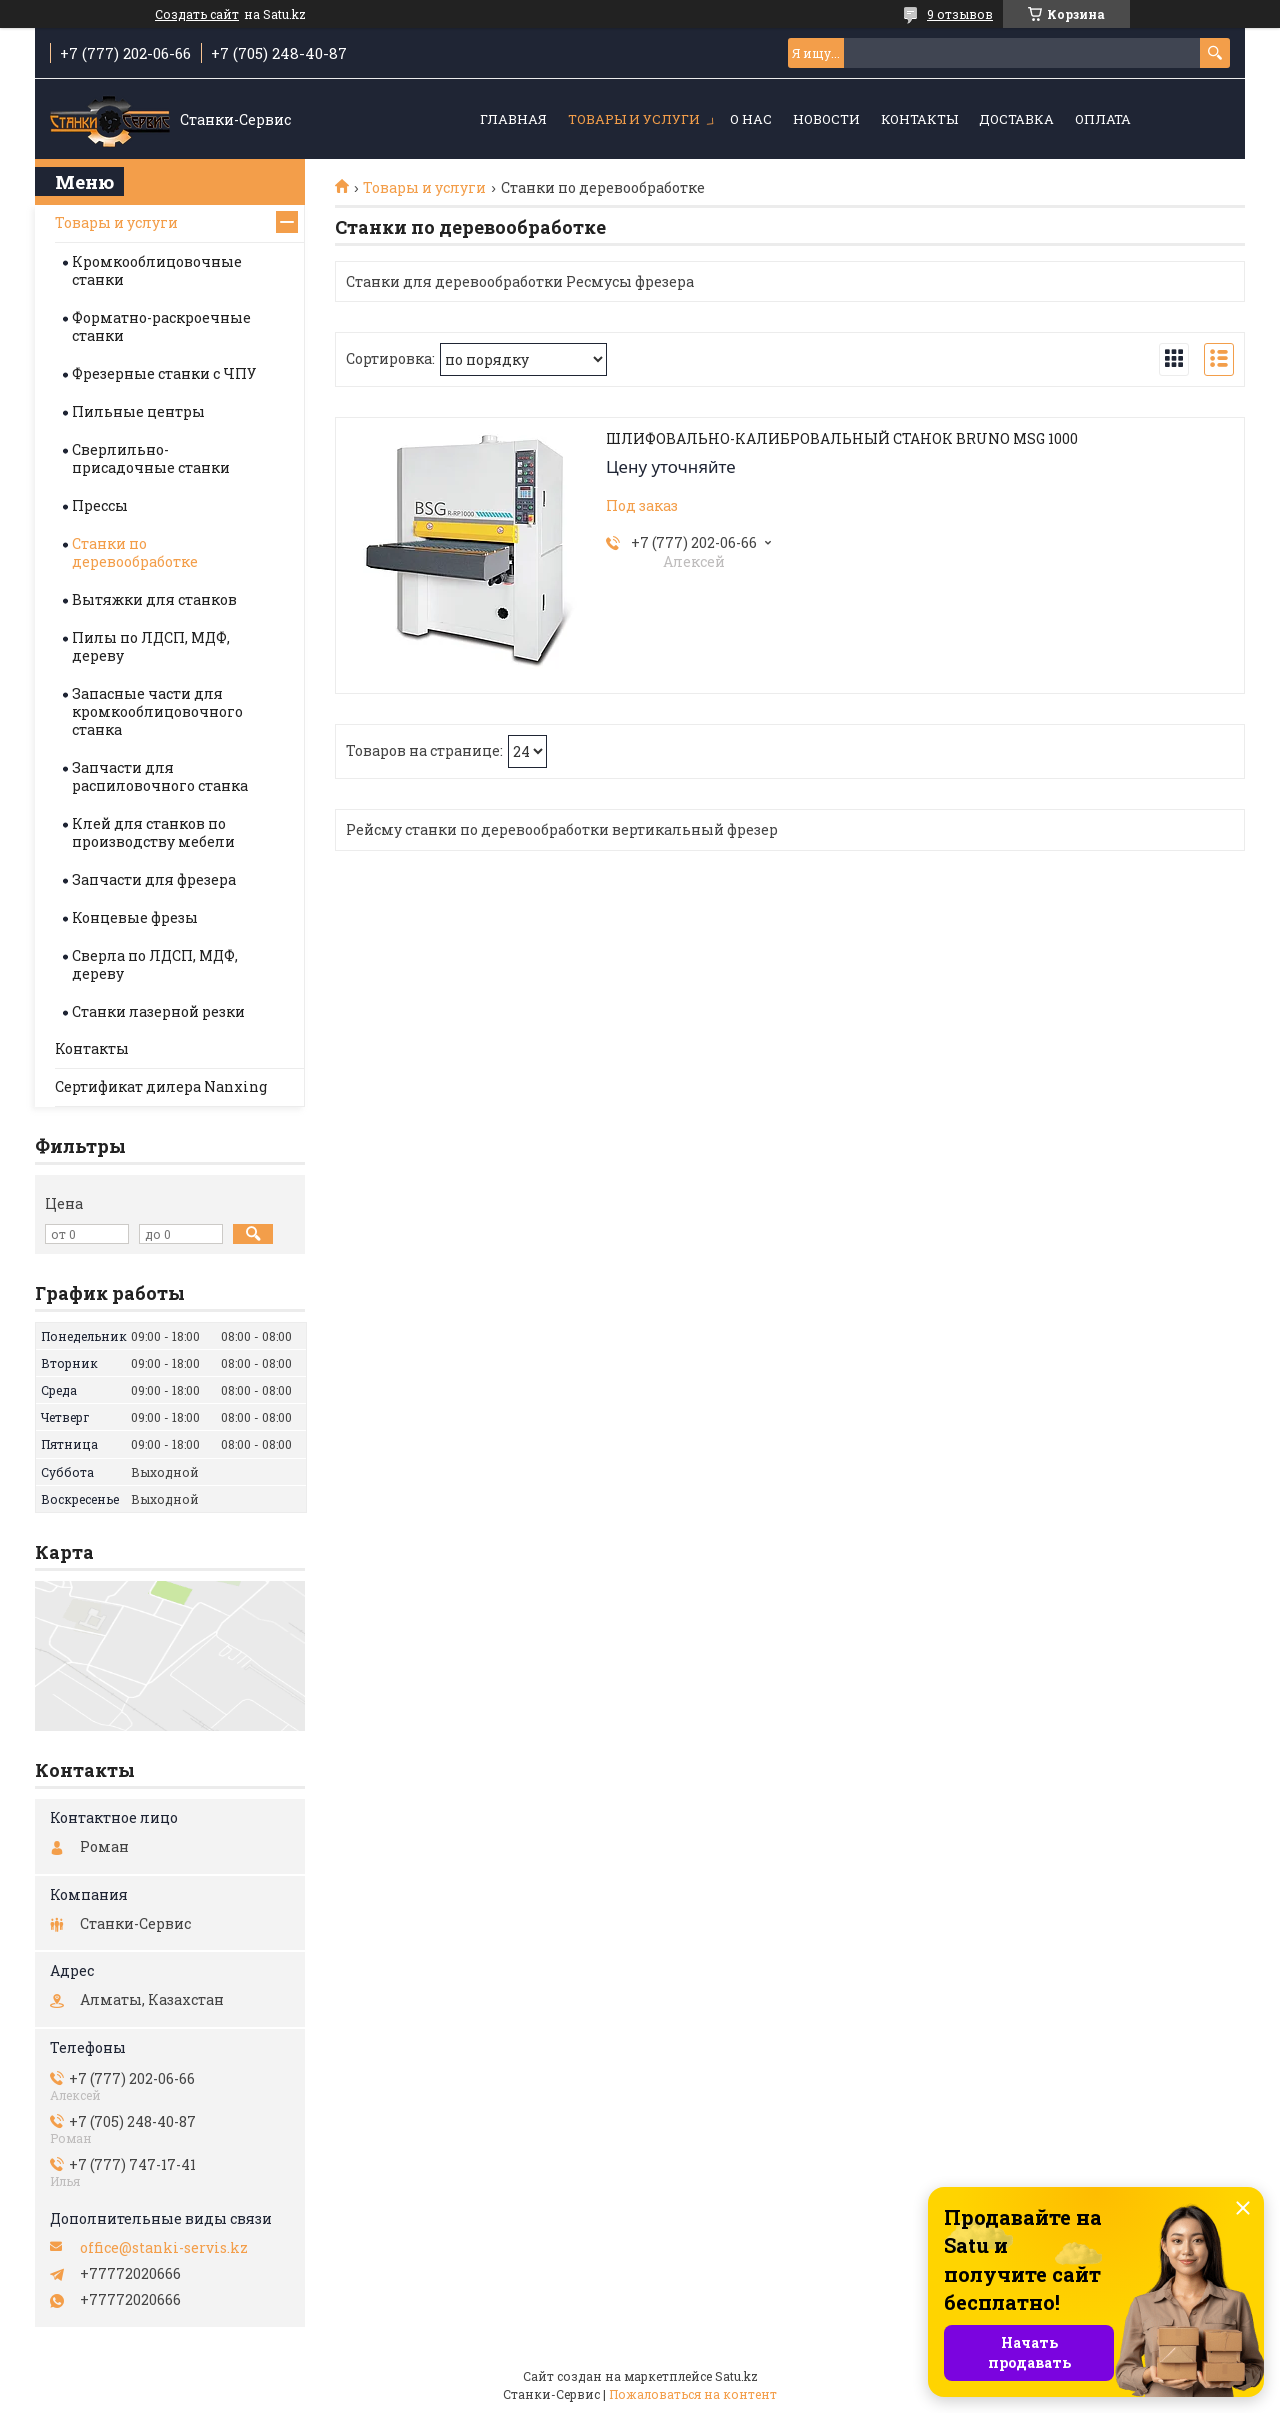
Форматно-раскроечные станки (161, 326)
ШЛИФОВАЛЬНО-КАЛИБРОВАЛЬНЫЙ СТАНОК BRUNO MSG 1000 (842, 439)
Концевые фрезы (135, 917)
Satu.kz (736, 2376)
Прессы (100, 505)
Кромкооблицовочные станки (157, 270)
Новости (826, 119)
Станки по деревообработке (135, 552)
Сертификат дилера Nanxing (161, 1086)
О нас (751, 119)
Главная (513, 119)
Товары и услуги (634, 119)
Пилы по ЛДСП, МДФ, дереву (151, 646)
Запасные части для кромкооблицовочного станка (157, 711)
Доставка (1016, 119)
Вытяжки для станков (154, 599)
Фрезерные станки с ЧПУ (164, 373)
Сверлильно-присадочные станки (151, 458)
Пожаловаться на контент (693, 2394)
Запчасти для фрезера (154, 879)
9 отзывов (960, 14)
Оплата (1103, 119)
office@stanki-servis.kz (164, 2248)
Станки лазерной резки (158, 1011)
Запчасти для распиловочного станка (160, 776)
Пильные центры (138, 411)
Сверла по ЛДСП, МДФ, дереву (155, 964)
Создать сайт (197, 14)
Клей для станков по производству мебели (153, 832)
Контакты (919, 119)
